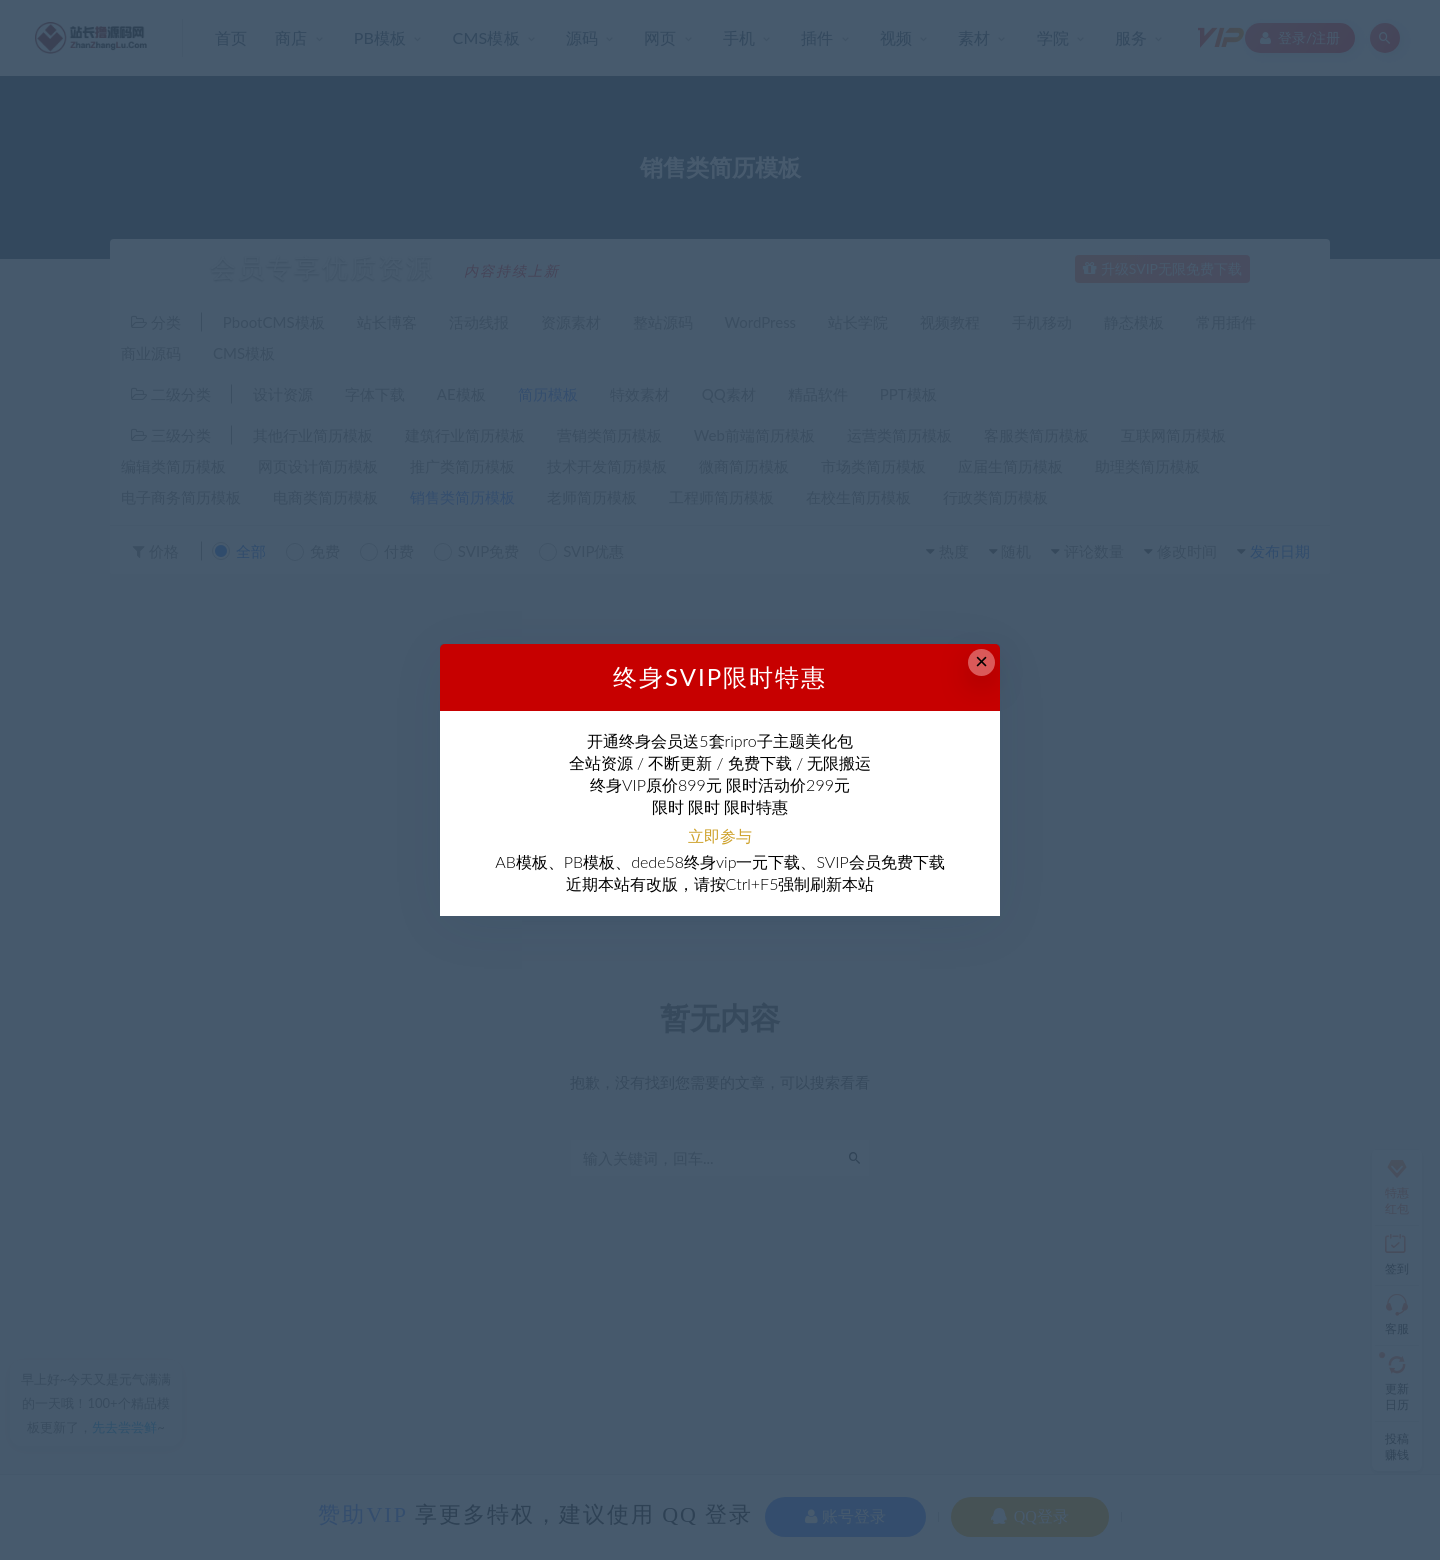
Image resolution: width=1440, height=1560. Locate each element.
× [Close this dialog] (981, 661)
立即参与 (720, 835)
